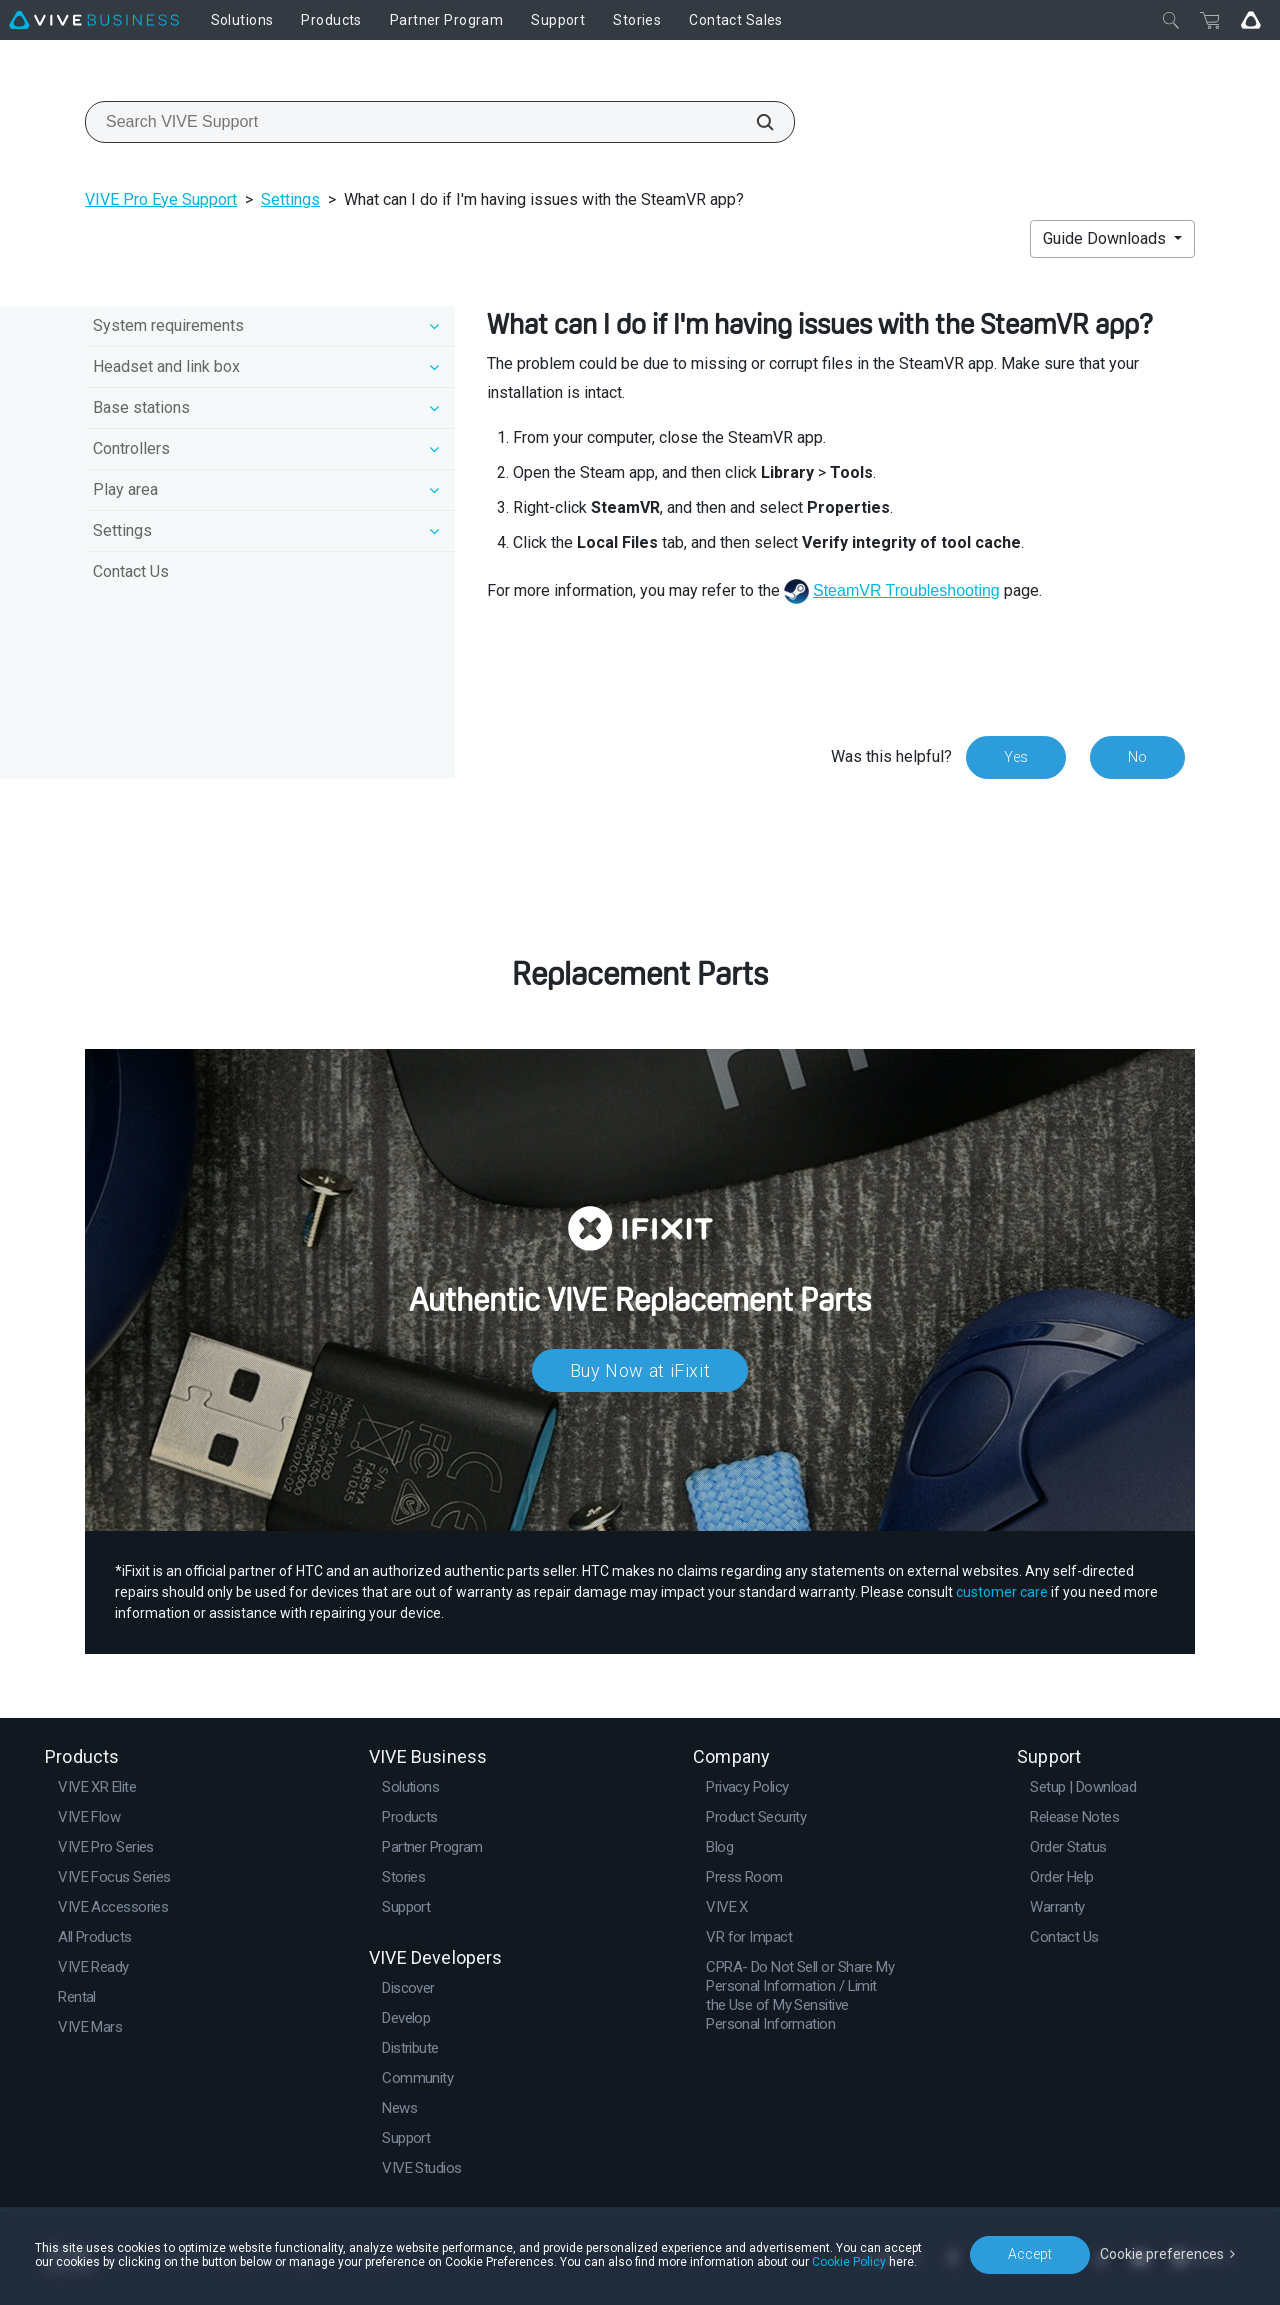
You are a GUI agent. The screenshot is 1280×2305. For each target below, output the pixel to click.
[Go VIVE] (1251, 20)
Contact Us (131, 571)
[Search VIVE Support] (754, 122)
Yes (1016, 757)
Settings (290, 199)
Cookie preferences (1162, 2254)
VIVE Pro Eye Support (161, 199)
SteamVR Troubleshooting (906, 590)
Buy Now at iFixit (640, 1370)
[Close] (1171, 20)
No (1137, 757)
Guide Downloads (1106, 238)
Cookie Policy (849, 2262)
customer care (1002, 1592)
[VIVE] (94, 20)
